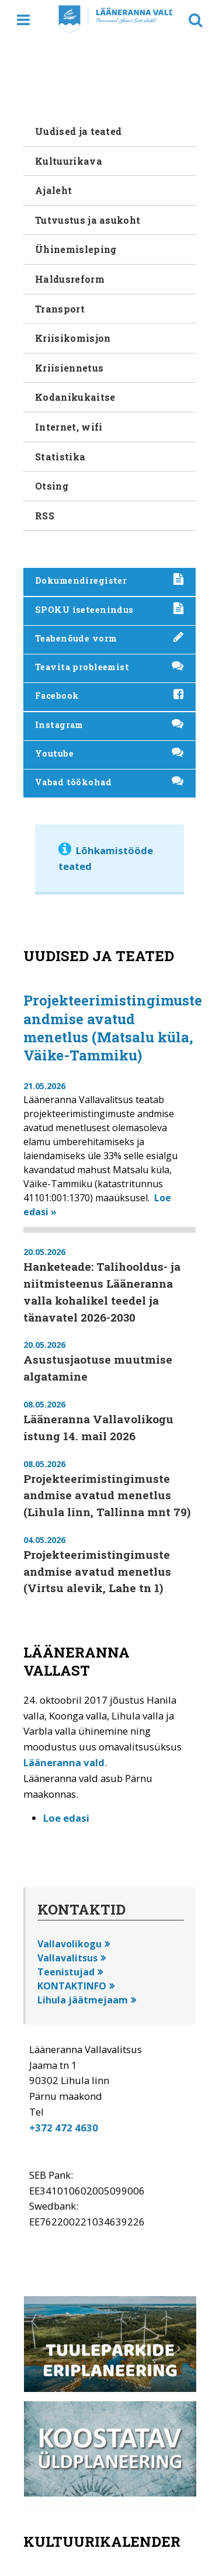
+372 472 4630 (63, 2127)
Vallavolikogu (69, 1943)
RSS (44, 515)
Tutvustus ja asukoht (87, 220)
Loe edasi (66, 1818)
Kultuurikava (68, 161)
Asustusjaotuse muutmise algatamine (97, 1368)
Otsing (51, 486)
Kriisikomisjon (72, 338)
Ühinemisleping (75, 249)
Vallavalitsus (67, 1957)
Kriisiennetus (69, 368)
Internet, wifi (68, 427)
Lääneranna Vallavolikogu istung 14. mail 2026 (98, 1427)
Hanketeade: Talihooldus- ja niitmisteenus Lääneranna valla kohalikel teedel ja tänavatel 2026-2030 (101, 1291)
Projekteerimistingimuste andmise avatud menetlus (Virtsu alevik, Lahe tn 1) (97, 1571)
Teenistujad (66, 1971)
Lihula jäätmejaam (82, 1999)
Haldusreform (70, 279)
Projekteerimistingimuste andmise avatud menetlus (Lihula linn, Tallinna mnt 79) (106, 1495)
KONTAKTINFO (71, 1985)
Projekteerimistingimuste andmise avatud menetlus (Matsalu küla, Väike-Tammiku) (112, 1028)
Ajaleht (53, 190)
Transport (60, 309)
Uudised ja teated (78, 131)
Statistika (60, 456)
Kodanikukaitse (75, 397)
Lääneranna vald (64, 1762)
